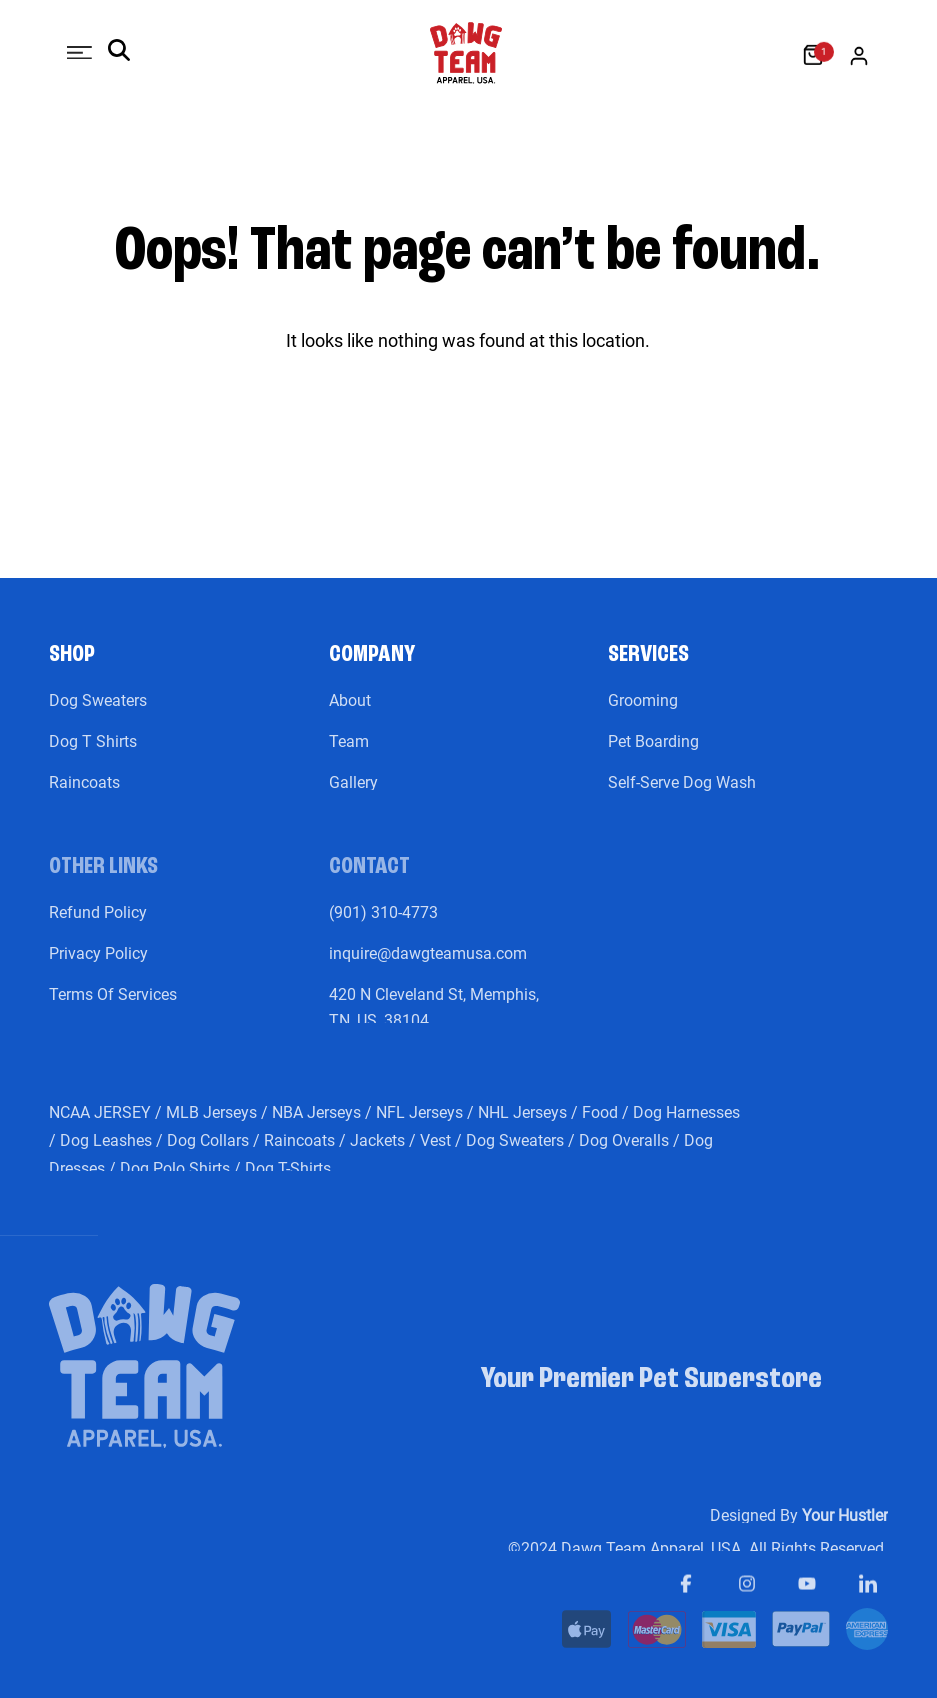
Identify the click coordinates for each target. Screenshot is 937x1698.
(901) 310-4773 (383, 927)
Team (349, 756)
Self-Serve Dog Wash (682, 797)
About (350, 715)
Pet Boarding (653, 756)
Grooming (643, 715)
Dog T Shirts (93, 756)
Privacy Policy (98, 968)
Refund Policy (98, 927)
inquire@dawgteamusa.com (428, 968)
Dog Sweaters (98, 715)
